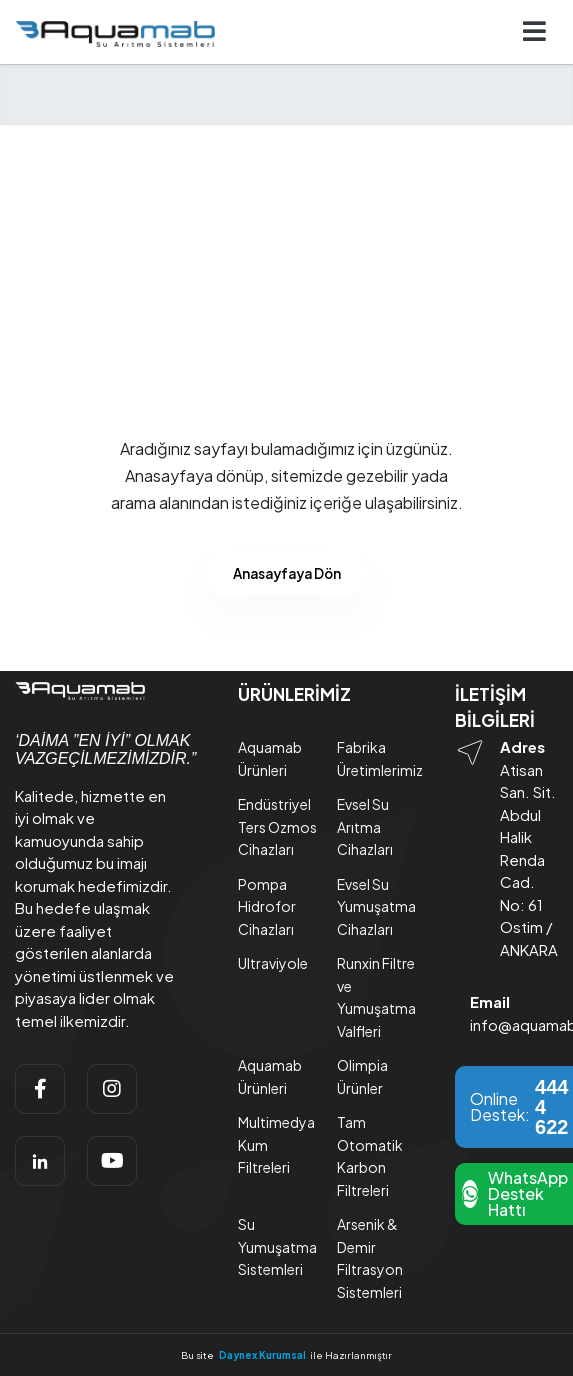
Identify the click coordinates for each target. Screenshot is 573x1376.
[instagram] (112, 1089)
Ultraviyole (273, 963)
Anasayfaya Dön (287, 573)
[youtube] (112, 1161)
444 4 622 (551, 1107)
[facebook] (40, 1089)
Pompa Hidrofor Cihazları (267, 906)
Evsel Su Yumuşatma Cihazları (376, 906)
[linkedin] (40, 1161)
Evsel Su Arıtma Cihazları (365, 826)
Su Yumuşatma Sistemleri (277, 1246)
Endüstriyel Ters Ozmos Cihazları (277, 826)
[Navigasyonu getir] (535, 32)
